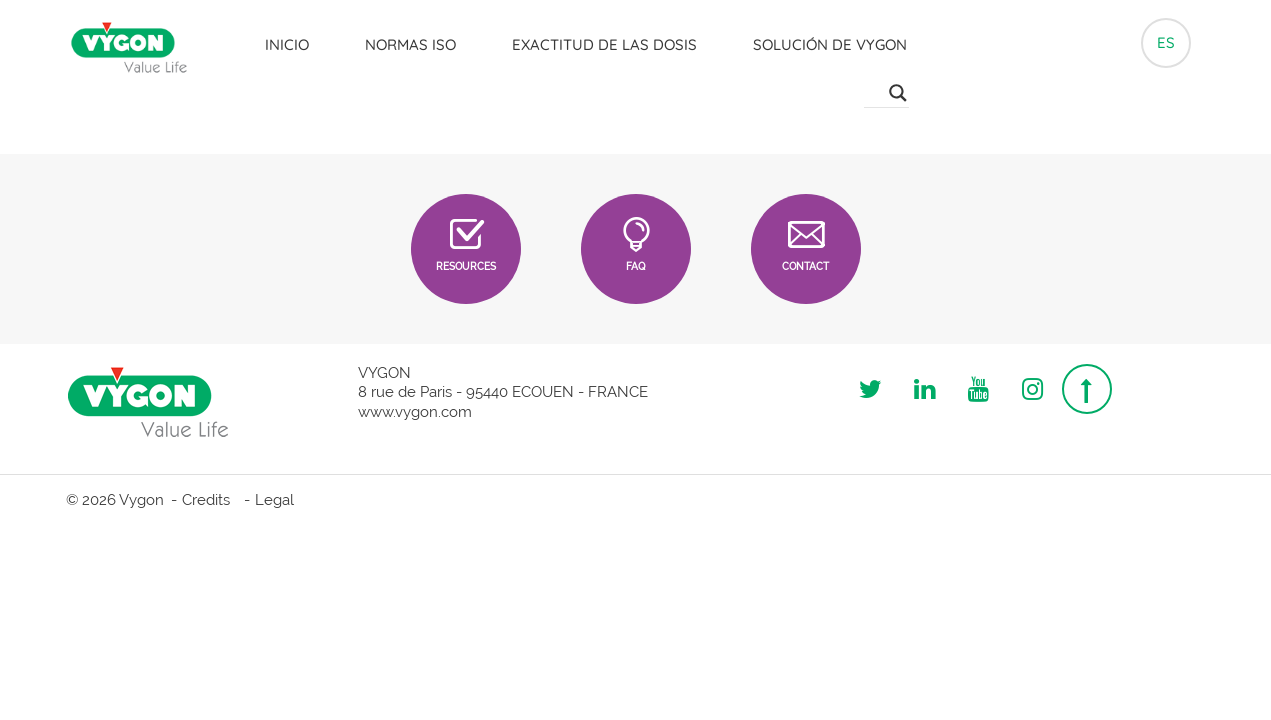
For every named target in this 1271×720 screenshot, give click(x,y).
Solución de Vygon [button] (826, 39)
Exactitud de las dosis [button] (600, 39)
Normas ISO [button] (406, 39)
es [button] (1166, 37)
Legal (274, 500)
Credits (206, 500)
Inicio (283, 39)
